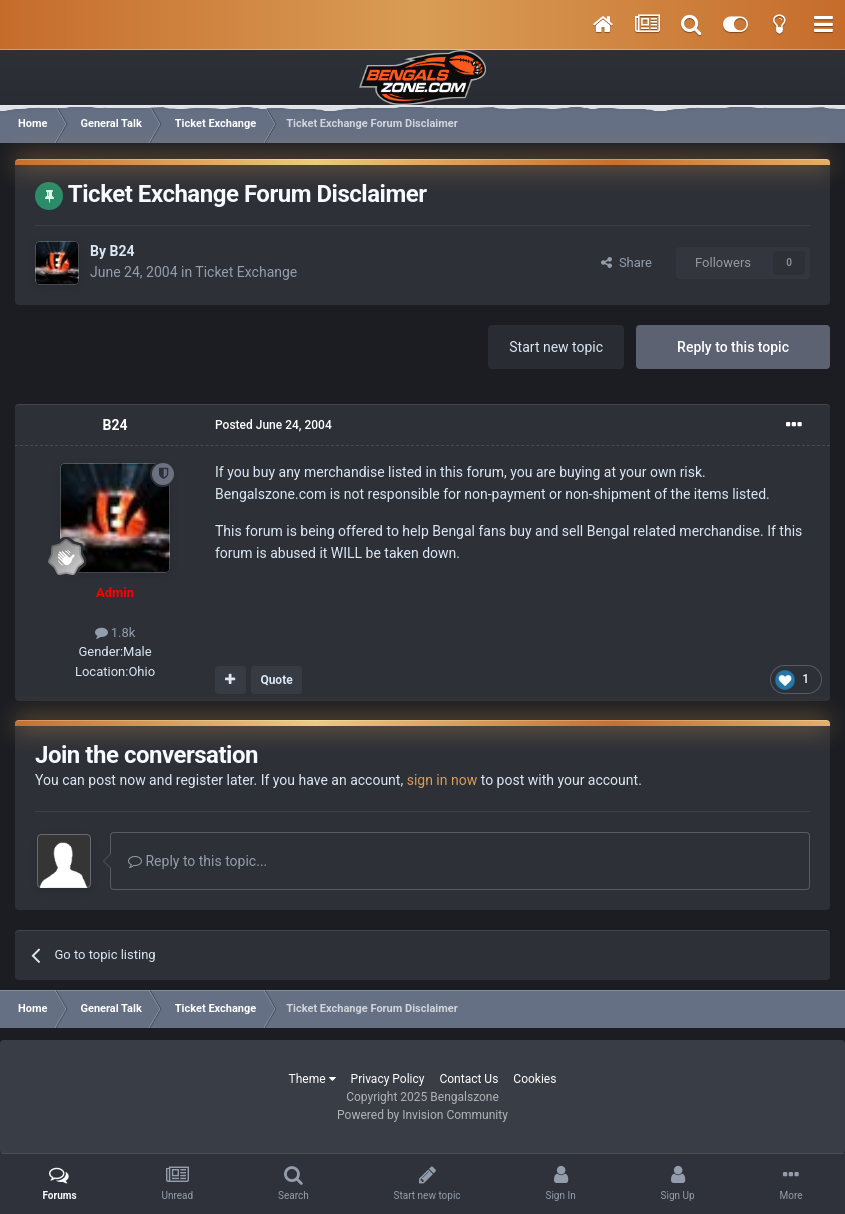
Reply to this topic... (197, 861)
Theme (312, 1079)
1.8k (115, 632)
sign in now (442, 780)
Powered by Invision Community (422, 1115)
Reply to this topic (733, 347)
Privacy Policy (388, 1079)
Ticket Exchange (246, 272)
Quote (276, 680)
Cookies (534, 1079)
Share (626, 262)
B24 (121, 251)
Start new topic (556, 347)
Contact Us (468, 1079)
